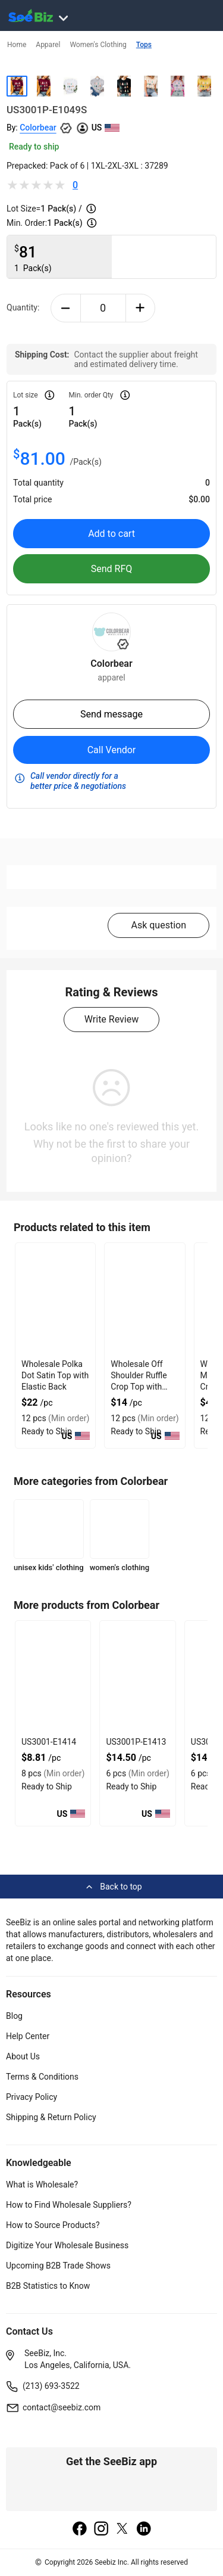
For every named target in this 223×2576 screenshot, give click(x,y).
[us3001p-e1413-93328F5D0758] (137, 1677)
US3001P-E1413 (136, 1742)
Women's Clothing (98, 45)
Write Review (111, 1019)
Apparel (48, 45)
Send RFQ (112, 568)
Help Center (27, 2036)
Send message (111, 714)
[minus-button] (65, 308)
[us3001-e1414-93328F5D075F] (52, 1677)
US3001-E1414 (48, 1742)
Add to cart (111, 533)
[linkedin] (144, 2529)
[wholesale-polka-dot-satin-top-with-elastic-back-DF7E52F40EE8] (55, 1299)
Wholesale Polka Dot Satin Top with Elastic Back (55, 1375)
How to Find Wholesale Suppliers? (68, 2205)
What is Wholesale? (42, 2184)
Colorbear (38, 127)
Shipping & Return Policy (51, 2117)
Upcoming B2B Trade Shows (58, 2265)
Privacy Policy (31, 2097)
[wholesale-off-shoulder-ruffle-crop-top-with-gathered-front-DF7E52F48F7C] (144, 1299)
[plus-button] (140, 308)
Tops (144, 45)
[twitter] (122, 2529)
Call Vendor (111, 750)
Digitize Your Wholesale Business (67, 2245)
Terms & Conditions (42, 2076)
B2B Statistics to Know (48, 2286)
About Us (23, 2056)
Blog (14, 2016)
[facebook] (80, 2529)
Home (16, 45)
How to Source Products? (53, 2225)
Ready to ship (34, 146)
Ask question (158, 925)
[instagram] (101, 2529)
